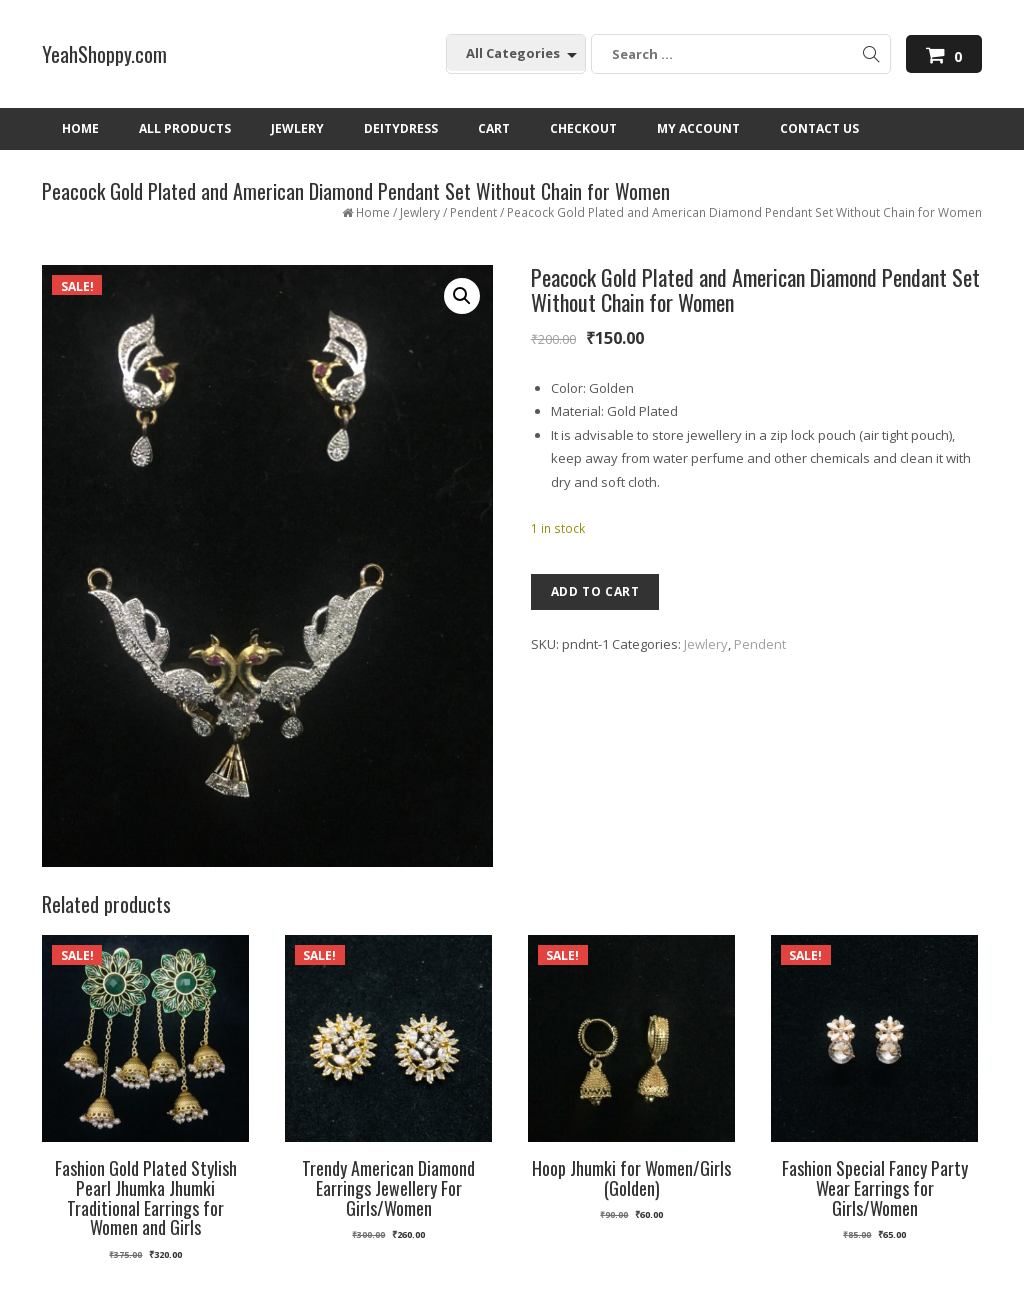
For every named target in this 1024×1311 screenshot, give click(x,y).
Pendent (473, 212)
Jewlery (420, 212)
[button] (462, 296)
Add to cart (595, 591)
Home (373, 212)
